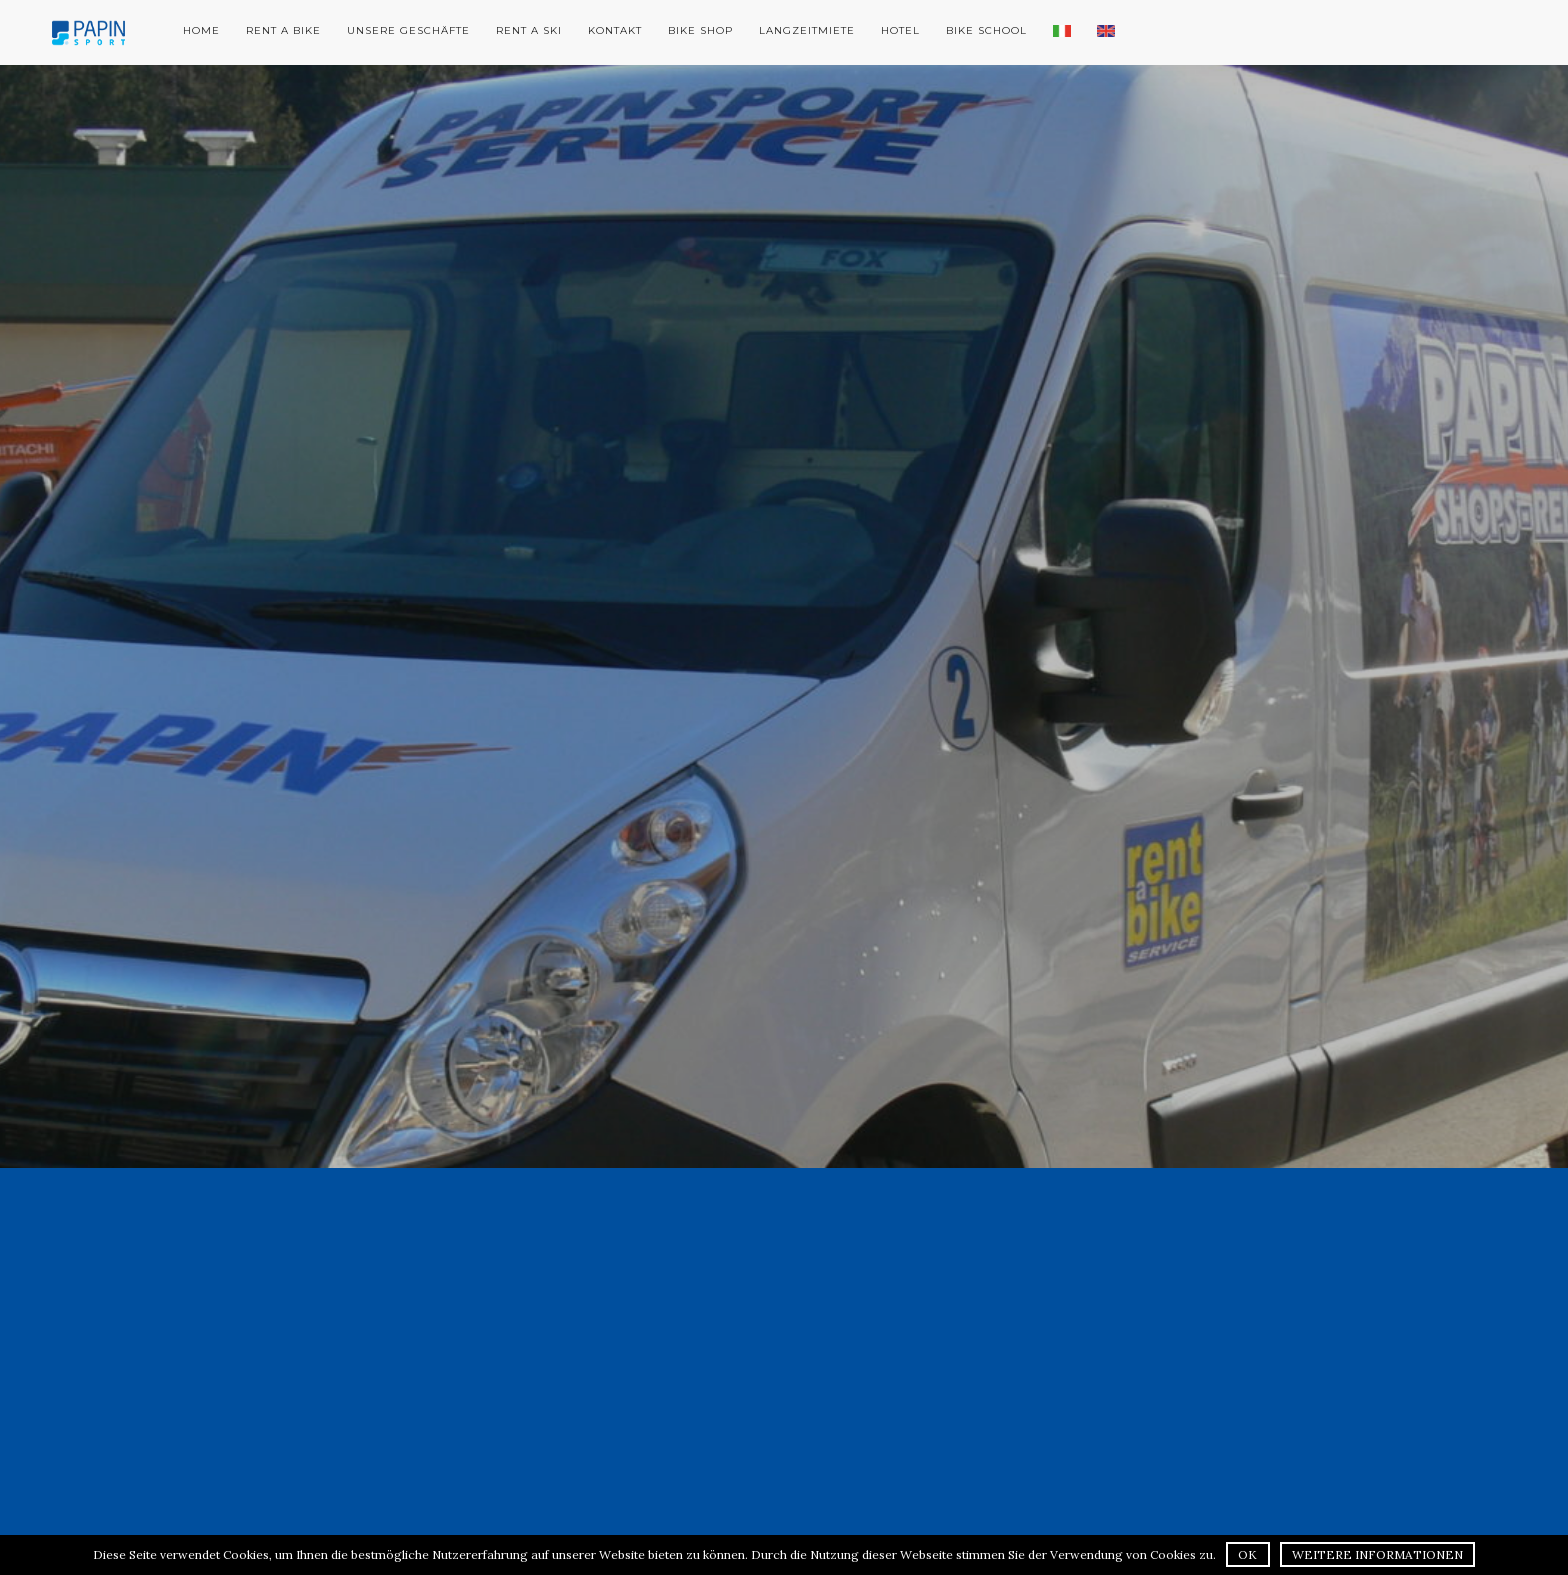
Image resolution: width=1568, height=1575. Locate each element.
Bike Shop (700, 30)
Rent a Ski (529, 30)
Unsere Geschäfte (408, 30)
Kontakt (615, 30)
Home (201, 30)
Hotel (900, 30)
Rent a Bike (283, 30)
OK (1247, 1554)
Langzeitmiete (807, 30)
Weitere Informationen (1377, 1554)
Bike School (986, 30)
